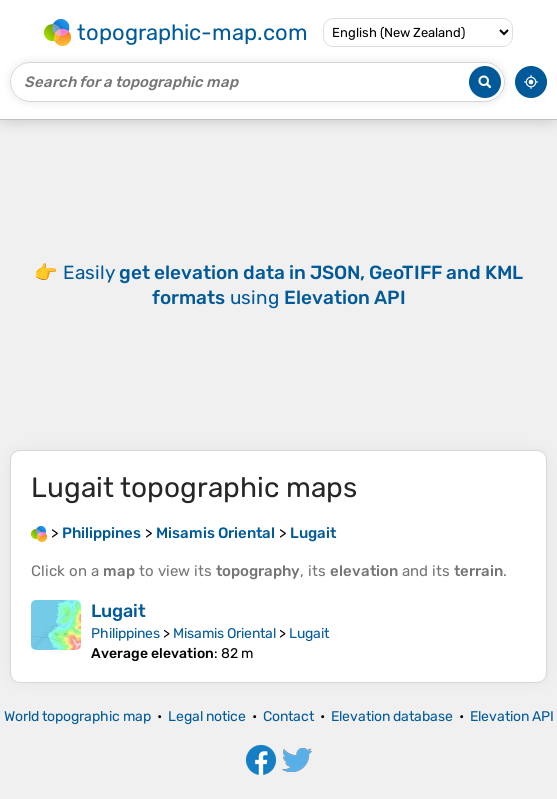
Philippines (125, 633)
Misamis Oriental (224, 633)
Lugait (118, 611)
